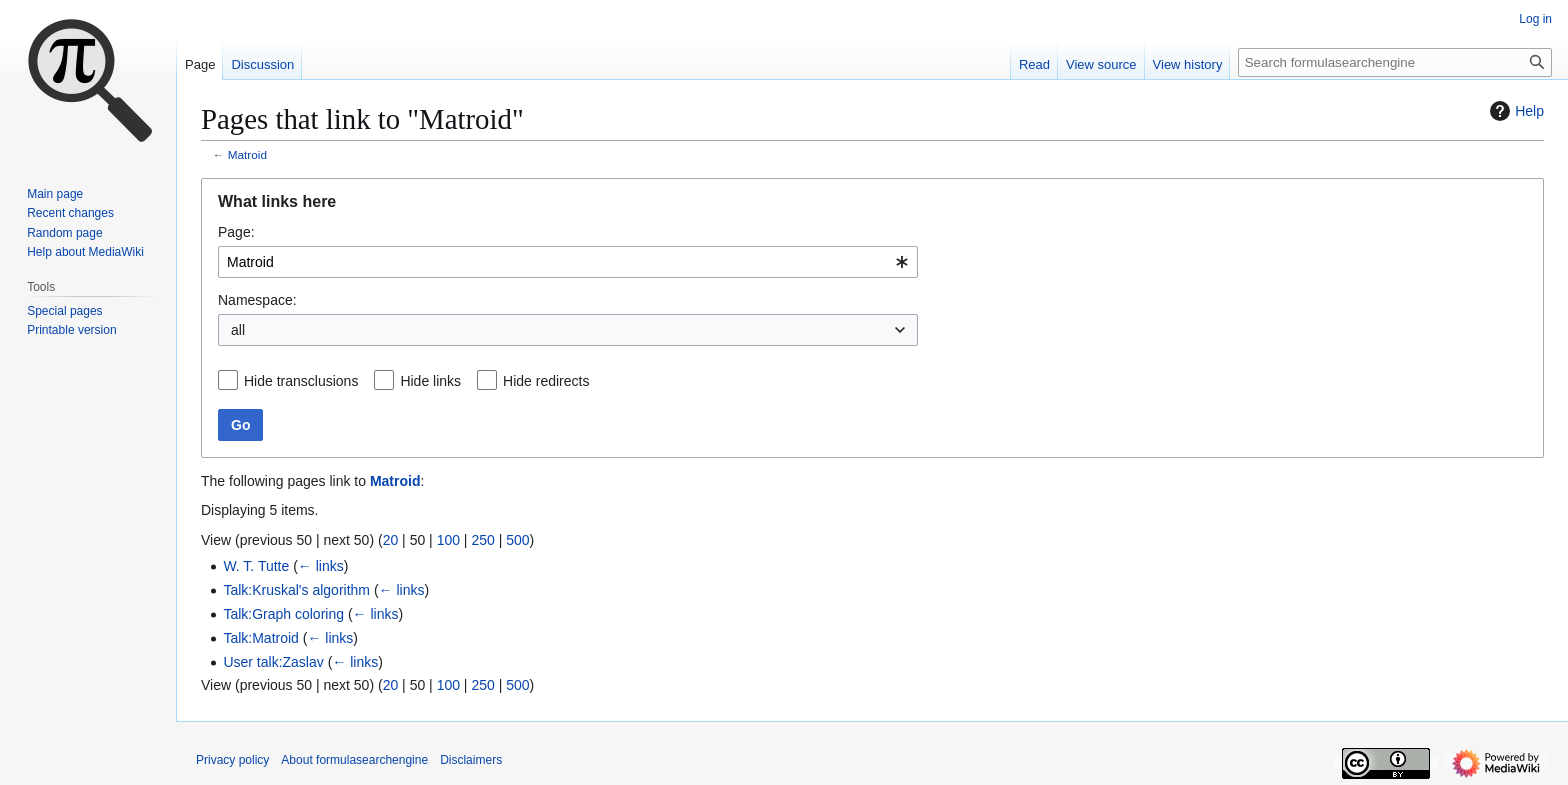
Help (1514, 111)
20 (391, 540)
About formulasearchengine (354, 760)
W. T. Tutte (256, 566)
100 (448, 540)
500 (517, 540)
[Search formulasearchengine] (1395, 62)
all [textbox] (238, 330)
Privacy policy (232, 760)
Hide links (430, 381)
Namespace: (257, 300)
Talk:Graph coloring (283, 614)
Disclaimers (471, 760)
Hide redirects (546, 381)
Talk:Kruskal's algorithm (296, 590)
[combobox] (568, 262)
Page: (236, 232)
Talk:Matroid (260, 638)
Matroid (247, 154)
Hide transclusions (301, 381)
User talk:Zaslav (273, 662)
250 (482, 540)
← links (321, 566)
